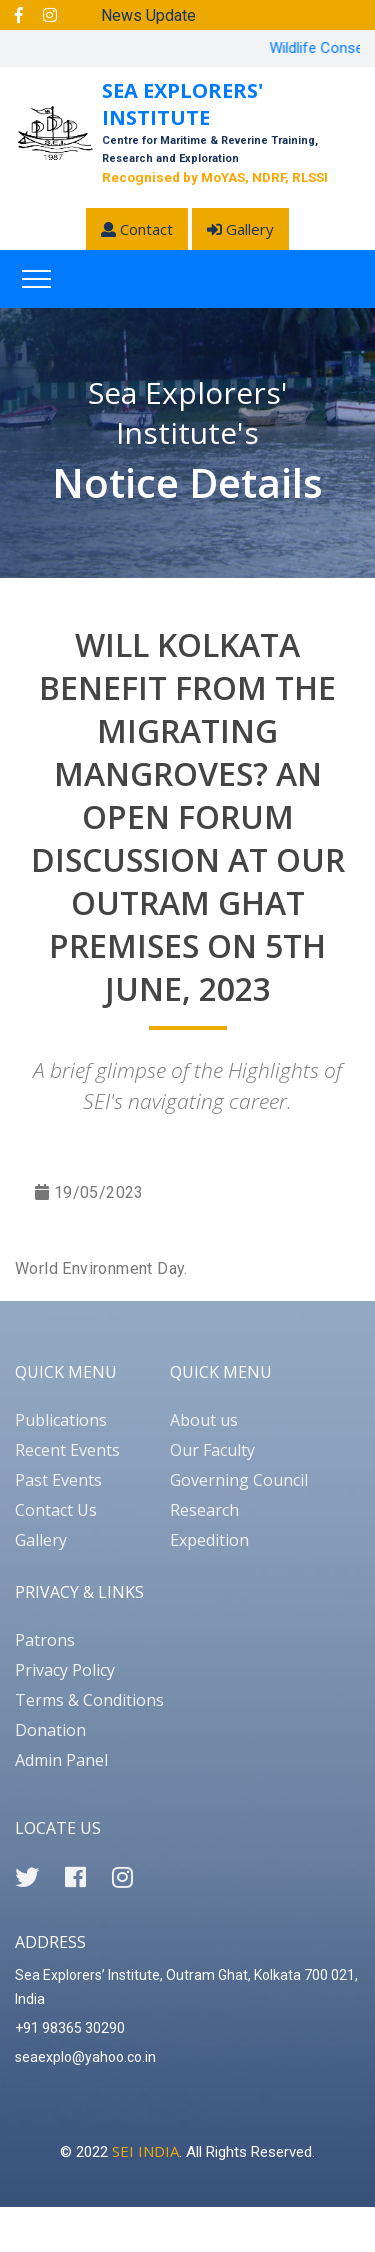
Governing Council (239, 1480)
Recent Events (67, 1450)
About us (204, 1420)
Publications (61, 1420)
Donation (50, 1730)
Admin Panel (61, 1760)
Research (204, 1510)
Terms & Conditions (89, 1700)
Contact (137, 229)
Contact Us (56, 1510)
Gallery (240, 229)
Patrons (45, 1640)
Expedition (209, 1540)
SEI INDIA (145, 2151)
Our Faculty (212, 1450)
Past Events (58, 1480)
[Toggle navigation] (36, 279)
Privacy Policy (65, 1670)
